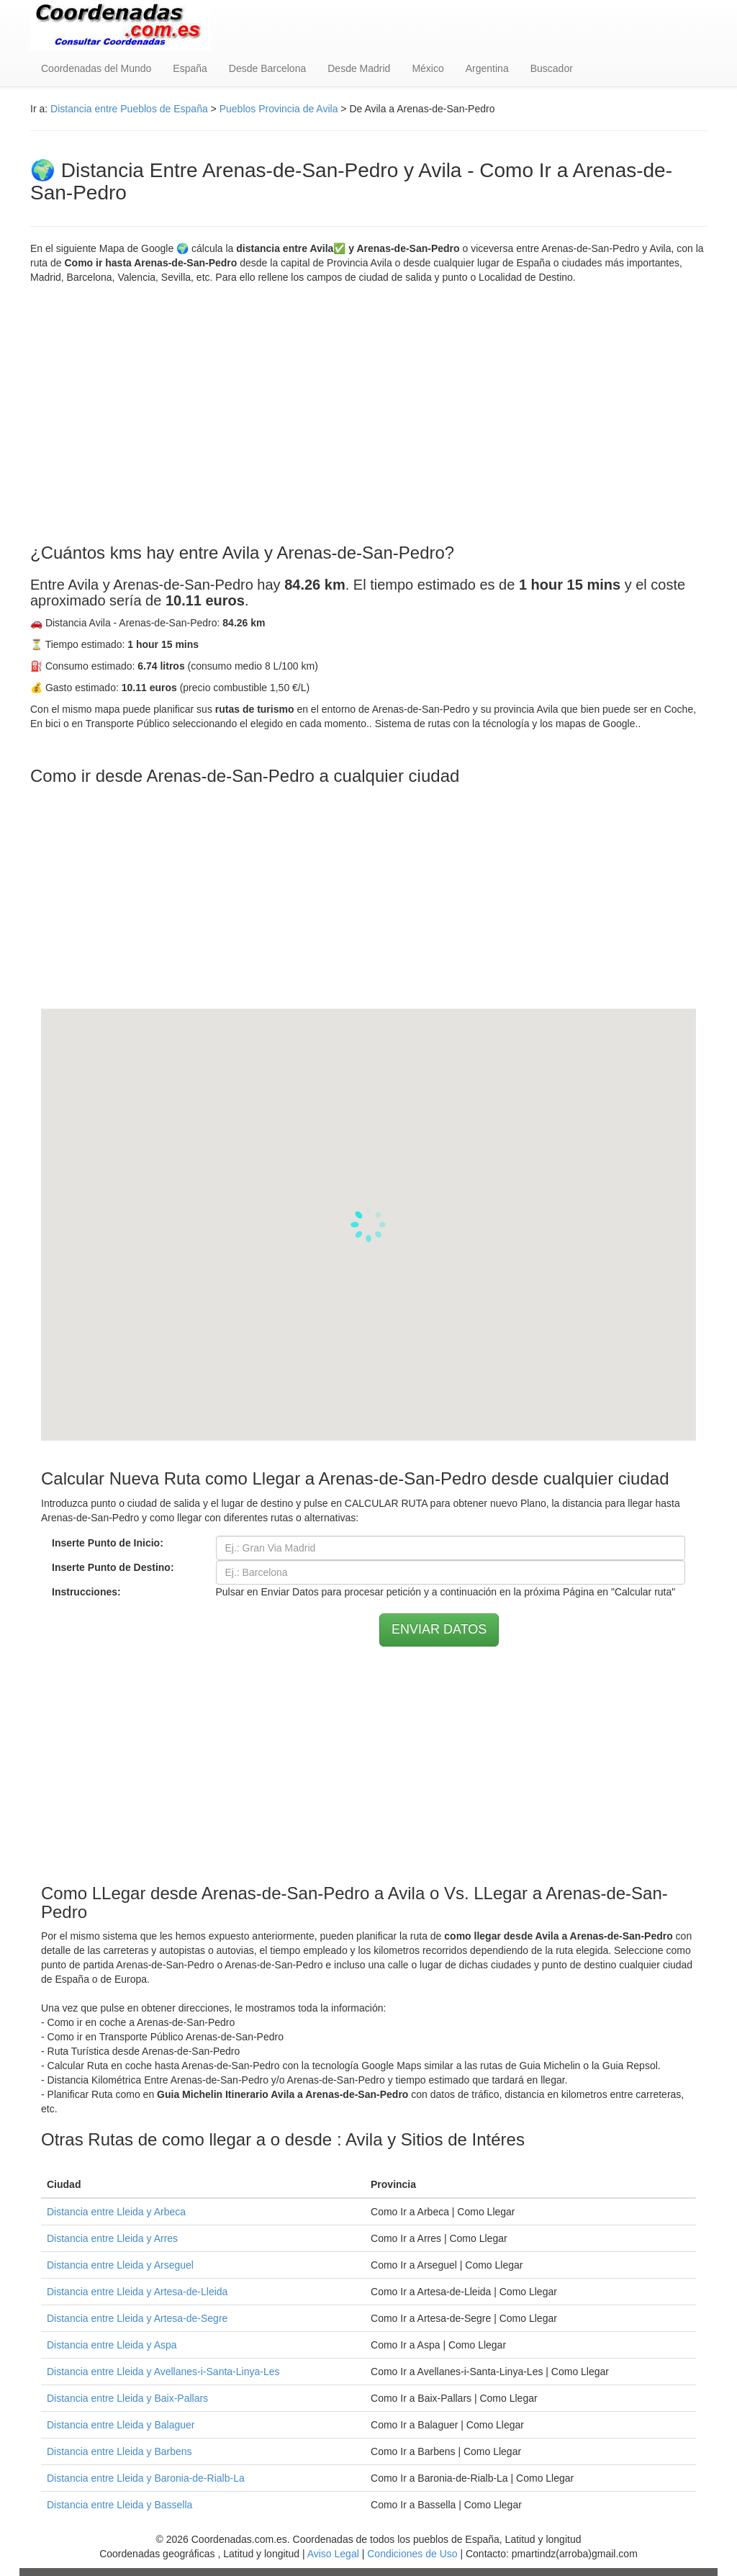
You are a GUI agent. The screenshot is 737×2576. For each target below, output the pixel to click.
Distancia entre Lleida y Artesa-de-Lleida (137, 2291)
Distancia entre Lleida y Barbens (119, 2451)
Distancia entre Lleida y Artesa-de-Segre (137, 2318)
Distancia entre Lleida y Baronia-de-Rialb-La (146, 2478)
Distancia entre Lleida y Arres (112, 2238)
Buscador (551, 68)
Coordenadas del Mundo (96, 68)
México (427, 68)
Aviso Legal (333, 2553)
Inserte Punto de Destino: (113, 1567)
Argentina (487, 68)
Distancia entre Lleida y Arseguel (120, 2265)
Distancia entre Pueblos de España (129, 108)
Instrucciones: (86, 1592)
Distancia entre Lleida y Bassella (119, 2504)
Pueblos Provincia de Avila (279, 108)
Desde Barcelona (267, 68)
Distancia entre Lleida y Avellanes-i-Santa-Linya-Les (163, 2371)
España (190, 68)
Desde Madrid (358, 68)
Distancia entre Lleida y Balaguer (120, 2425)
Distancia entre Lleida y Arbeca (116, 2211)
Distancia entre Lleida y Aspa (112, 2345)
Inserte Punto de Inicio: (107, 1543)
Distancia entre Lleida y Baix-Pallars (127, 2398)
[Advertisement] (368, 414)
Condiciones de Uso (412, 2553)
